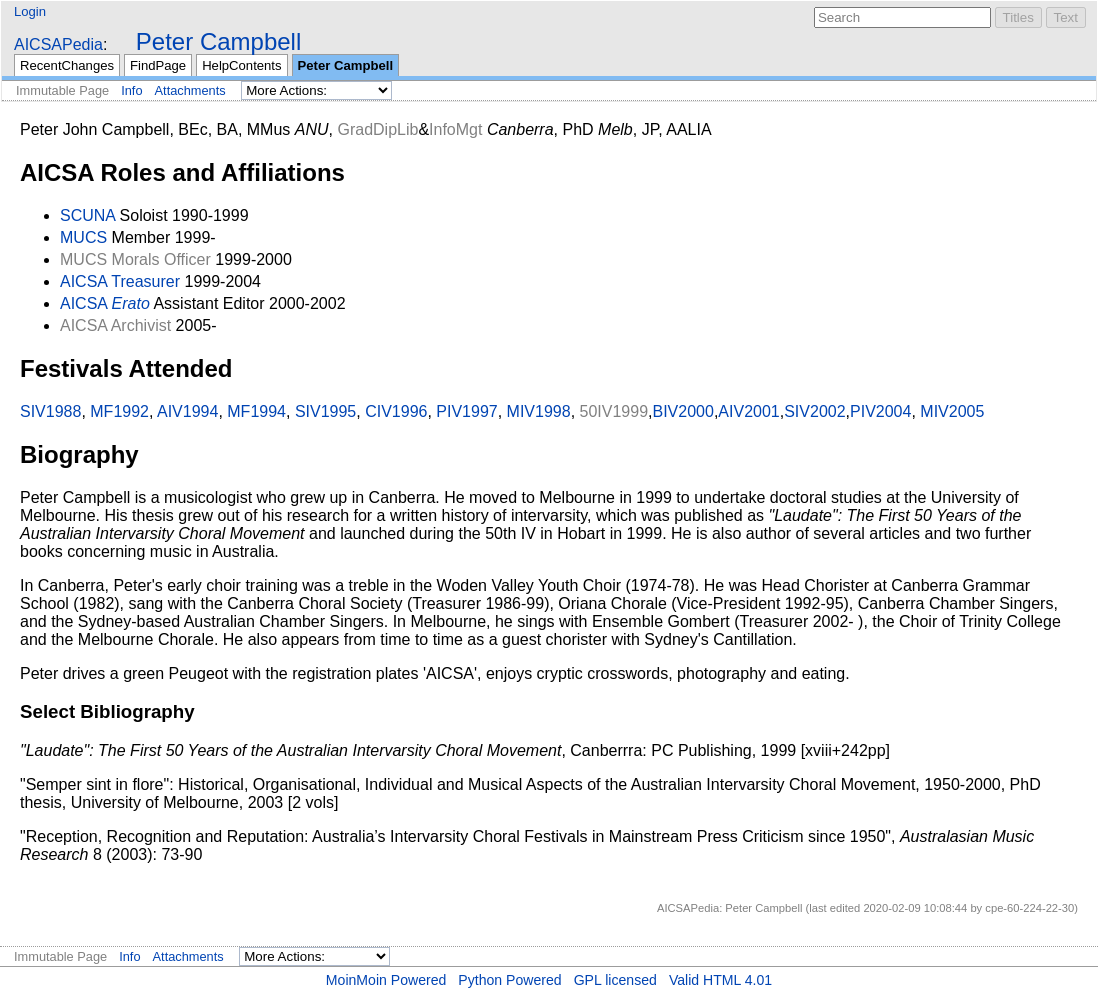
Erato (131, 303)
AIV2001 (748, 411)
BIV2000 (683, 411)
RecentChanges (67, 65)
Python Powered (509, 980)
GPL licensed (615, 980)
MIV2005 (952, 411)
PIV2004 (880, 411)
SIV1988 (50, 411)
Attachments (190, 90)
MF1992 (119, 411)
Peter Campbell (218, 41)
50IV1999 (614, 411)
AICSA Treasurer (120, 281)
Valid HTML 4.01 (720, 980)
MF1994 (256, 411)
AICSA (83, 303)
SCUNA (87, 215)
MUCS (83, 237)
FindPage (158, 65)
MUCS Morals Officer (135, 259)
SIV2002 (814, 411)
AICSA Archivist (115, 325)
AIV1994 (187, 411)
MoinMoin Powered (386, 980)
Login (30, 11)
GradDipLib (377, 129)
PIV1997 (466, 411)
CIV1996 (396, 411)
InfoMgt (455, 129)
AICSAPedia (58, 44)
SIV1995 (325, 411)
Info (131, 90)
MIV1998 (539, 411)
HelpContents (241, 65)
